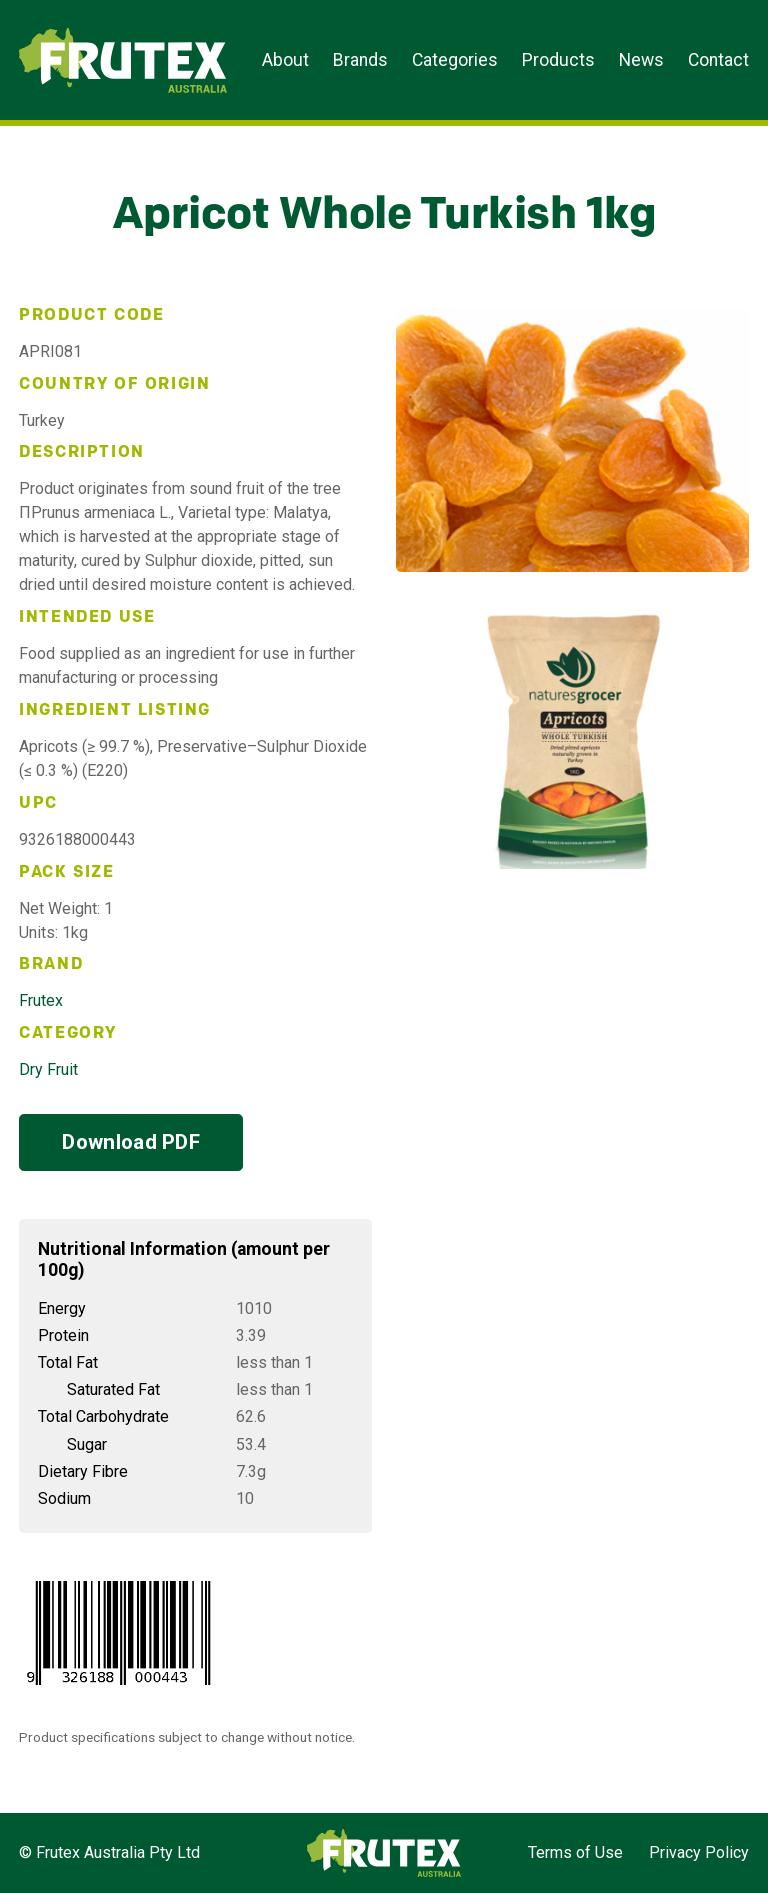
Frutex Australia (88, 32)
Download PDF (131, 1142)
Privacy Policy (699, 1852)
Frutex (41, 1000)
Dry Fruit (48, 1069)
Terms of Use (575, 1852)
